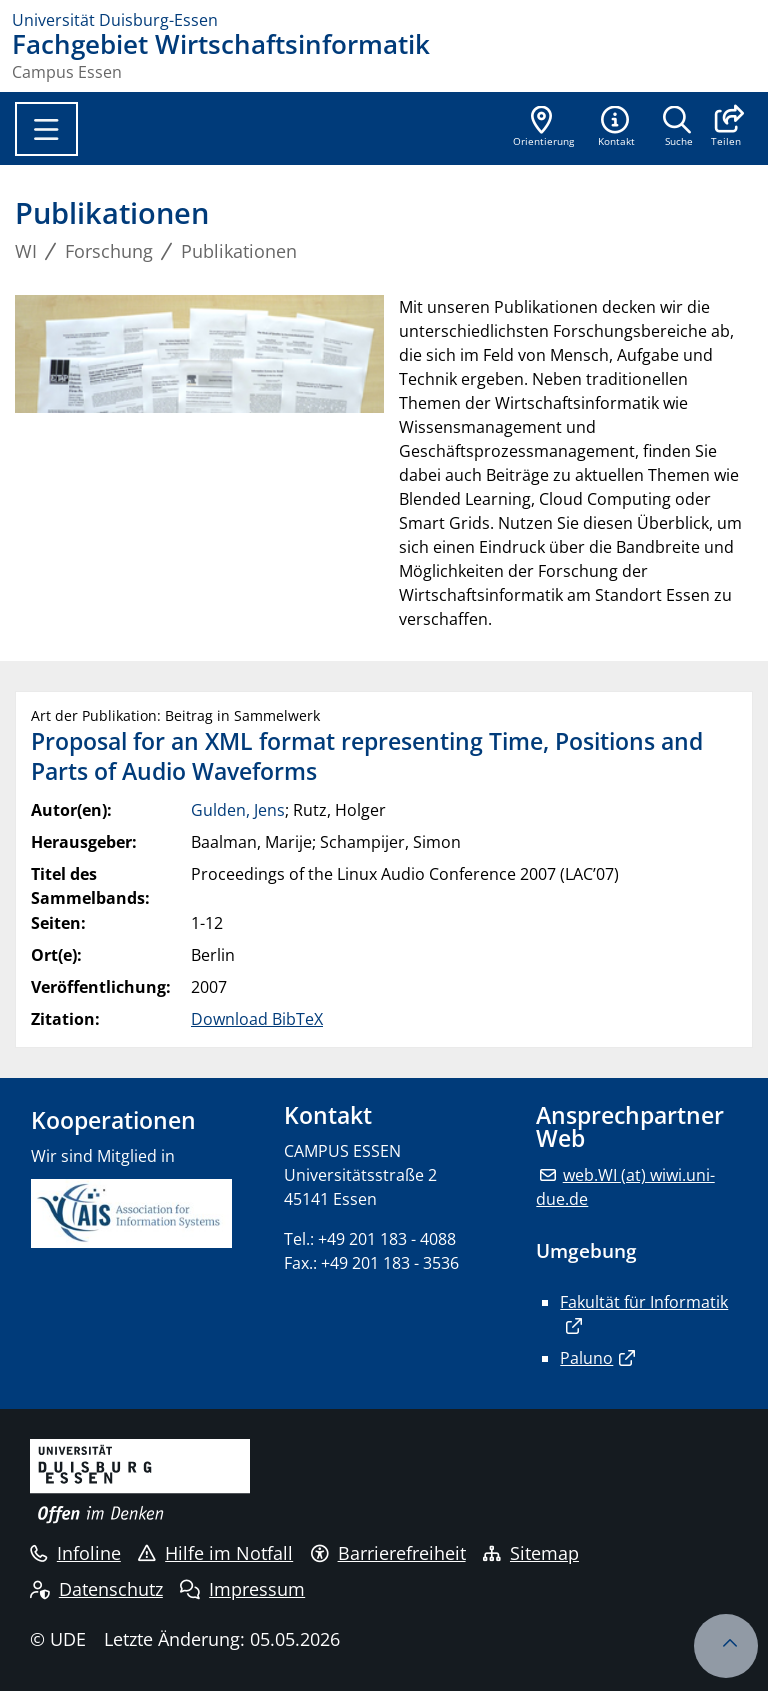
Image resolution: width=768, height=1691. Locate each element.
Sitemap (531, 1553)
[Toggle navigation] (46, 129)
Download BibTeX (257, 1019)
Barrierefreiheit (388, 1553)
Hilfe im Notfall (215, 1553)
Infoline (75, 1553)
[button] (725, 128)
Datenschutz (96, 1589)
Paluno (586, 1358)
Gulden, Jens (238, 810)
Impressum (242, 1589)
